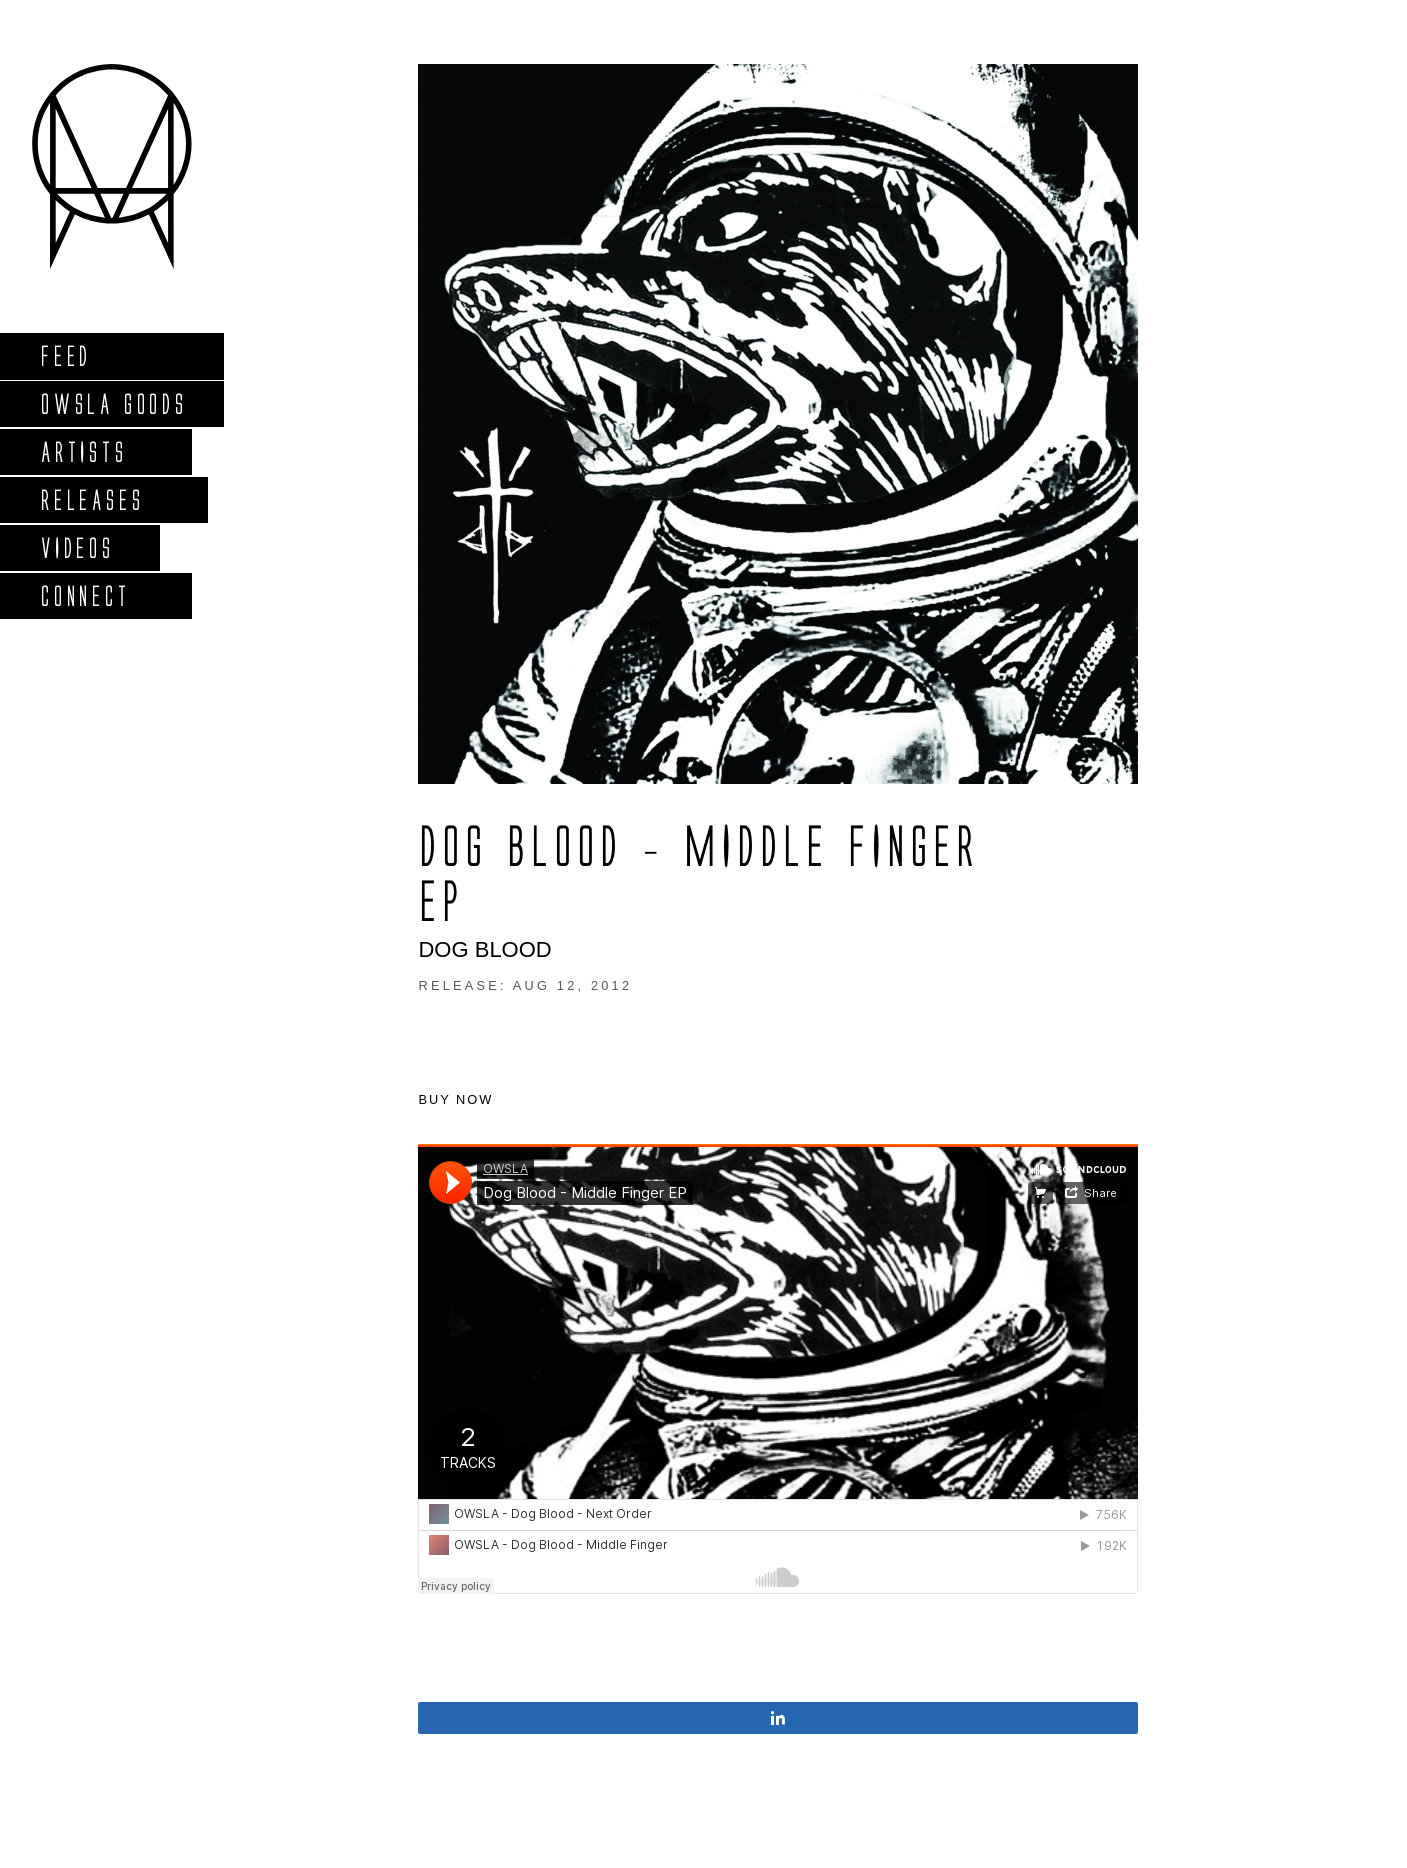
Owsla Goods (113, 403)
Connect (85, 595)
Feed (65, 355)
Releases (91, 499)
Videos (77, 547)
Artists (83, 451)
